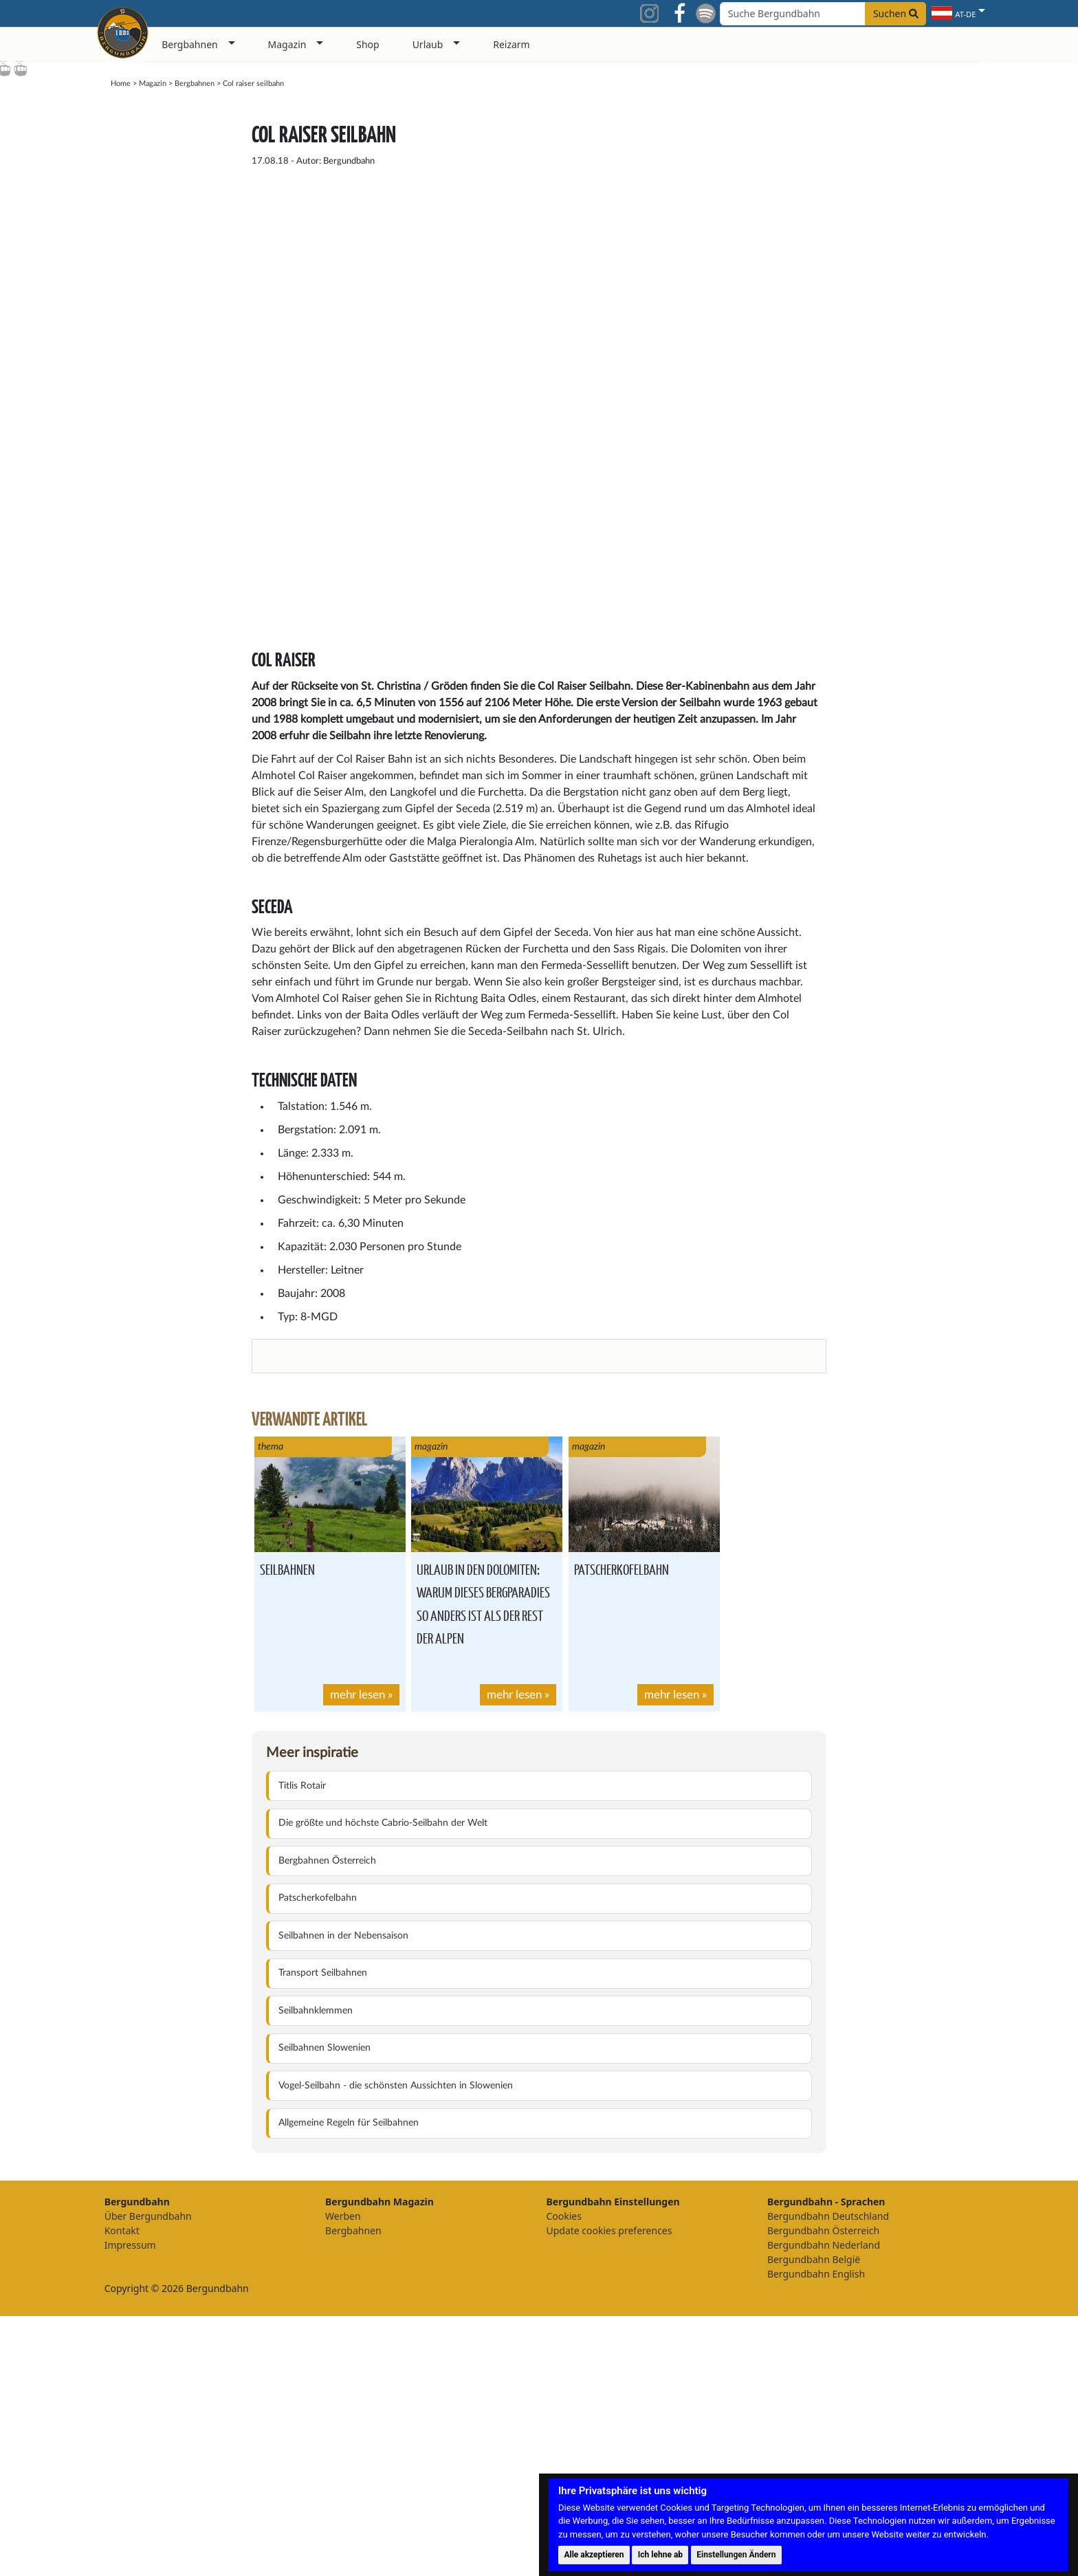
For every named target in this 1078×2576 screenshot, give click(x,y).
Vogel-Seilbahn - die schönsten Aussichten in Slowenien (395, 2345)
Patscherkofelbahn (621, 1828)
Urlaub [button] (427, 44)
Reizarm (511, 44)
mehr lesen (357, 1955)
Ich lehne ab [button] (660, 2554)
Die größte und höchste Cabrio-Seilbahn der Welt (382, 2083)
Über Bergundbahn (148, 2475)
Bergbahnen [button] (190, 44)
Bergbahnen (194, 83)
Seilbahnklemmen (315, 2270)
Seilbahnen (287, 1828)
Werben (343, 2475)
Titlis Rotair (302, 2046)
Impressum (130, 2504)
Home (121, 83)
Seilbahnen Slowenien (324, 2308)
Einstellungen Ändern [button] (736, 2554)
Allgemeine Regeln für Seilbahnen (348, 2383)
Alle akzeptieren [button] (594, 2554)
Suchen (895, 13)
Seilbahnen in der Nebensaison (343, 2196)
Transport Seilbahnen (322, 2233)
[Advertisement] (882, 311)
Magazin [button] (287, 44)
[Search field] (823, 13)
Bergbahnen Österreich (327, 2121)
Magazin (152, 83)
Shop (367, 44)
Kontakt (122, 2490)
